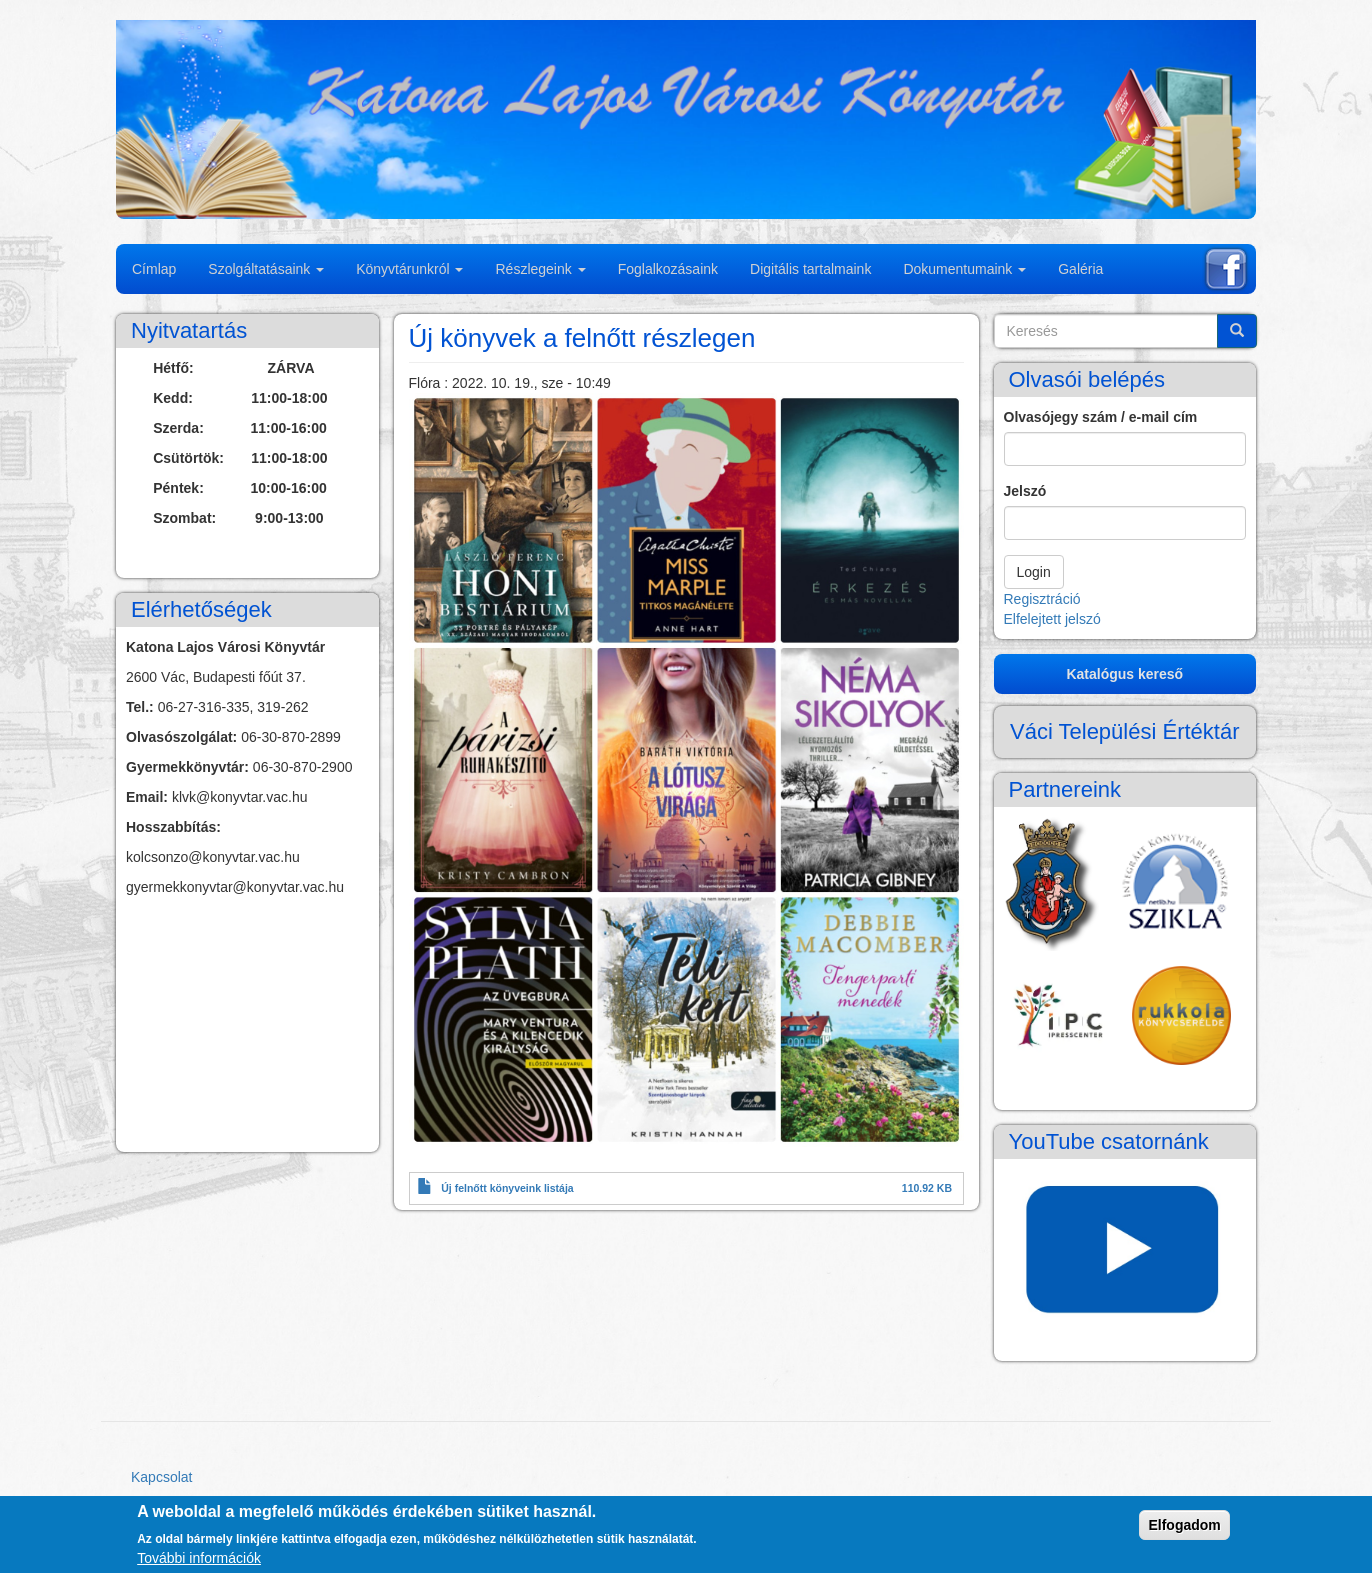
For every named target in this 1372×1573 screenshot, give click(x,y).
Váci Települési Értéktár (1125, 731)
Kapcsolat (161, 1477)
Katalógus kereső (1124, 674)
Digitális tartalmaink (810, 269)
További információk (199, 1558)
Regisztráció (1042, 599)
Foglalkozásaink (668, 269)
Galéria (1080, 269)
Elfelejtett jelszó (1052, 619)
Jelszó (1025, 491)
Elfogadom (1184, 1525)
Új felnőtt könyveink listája (507, 1188)
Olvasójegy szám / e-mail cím (1101, 417)
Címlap (154, 269)
